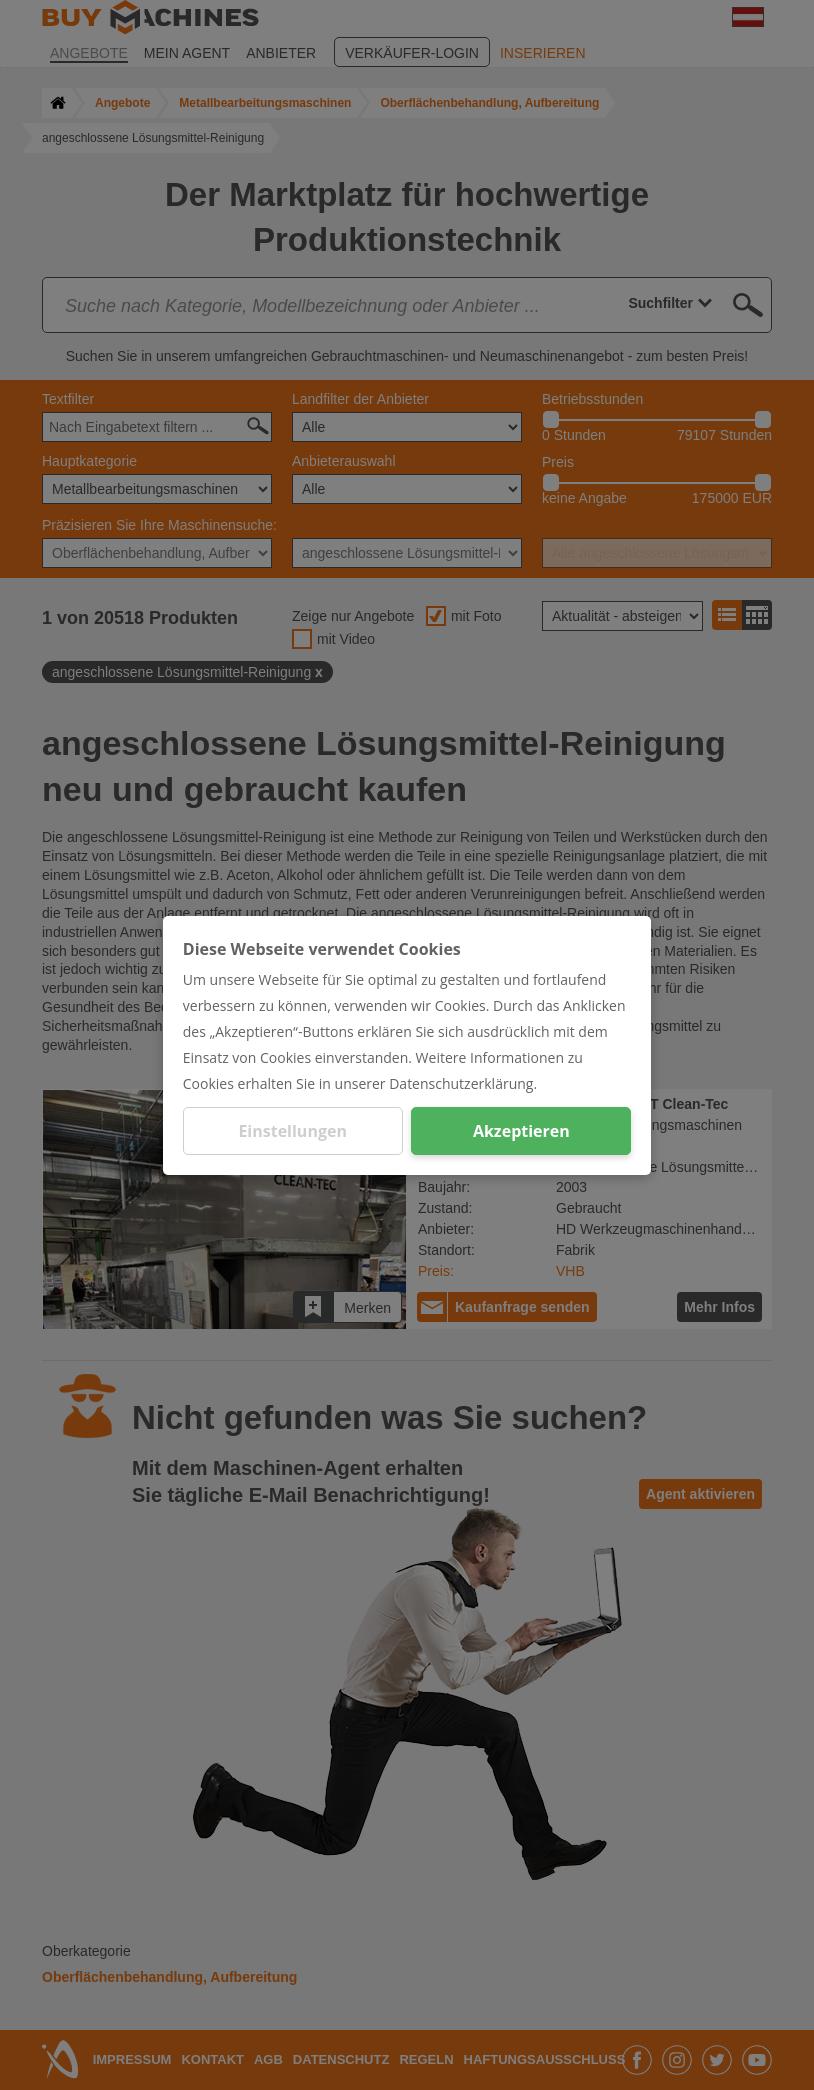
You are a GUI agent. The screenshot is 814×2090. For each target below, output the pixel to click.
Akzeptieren (521, 1131)
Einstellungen (292, 1131)
